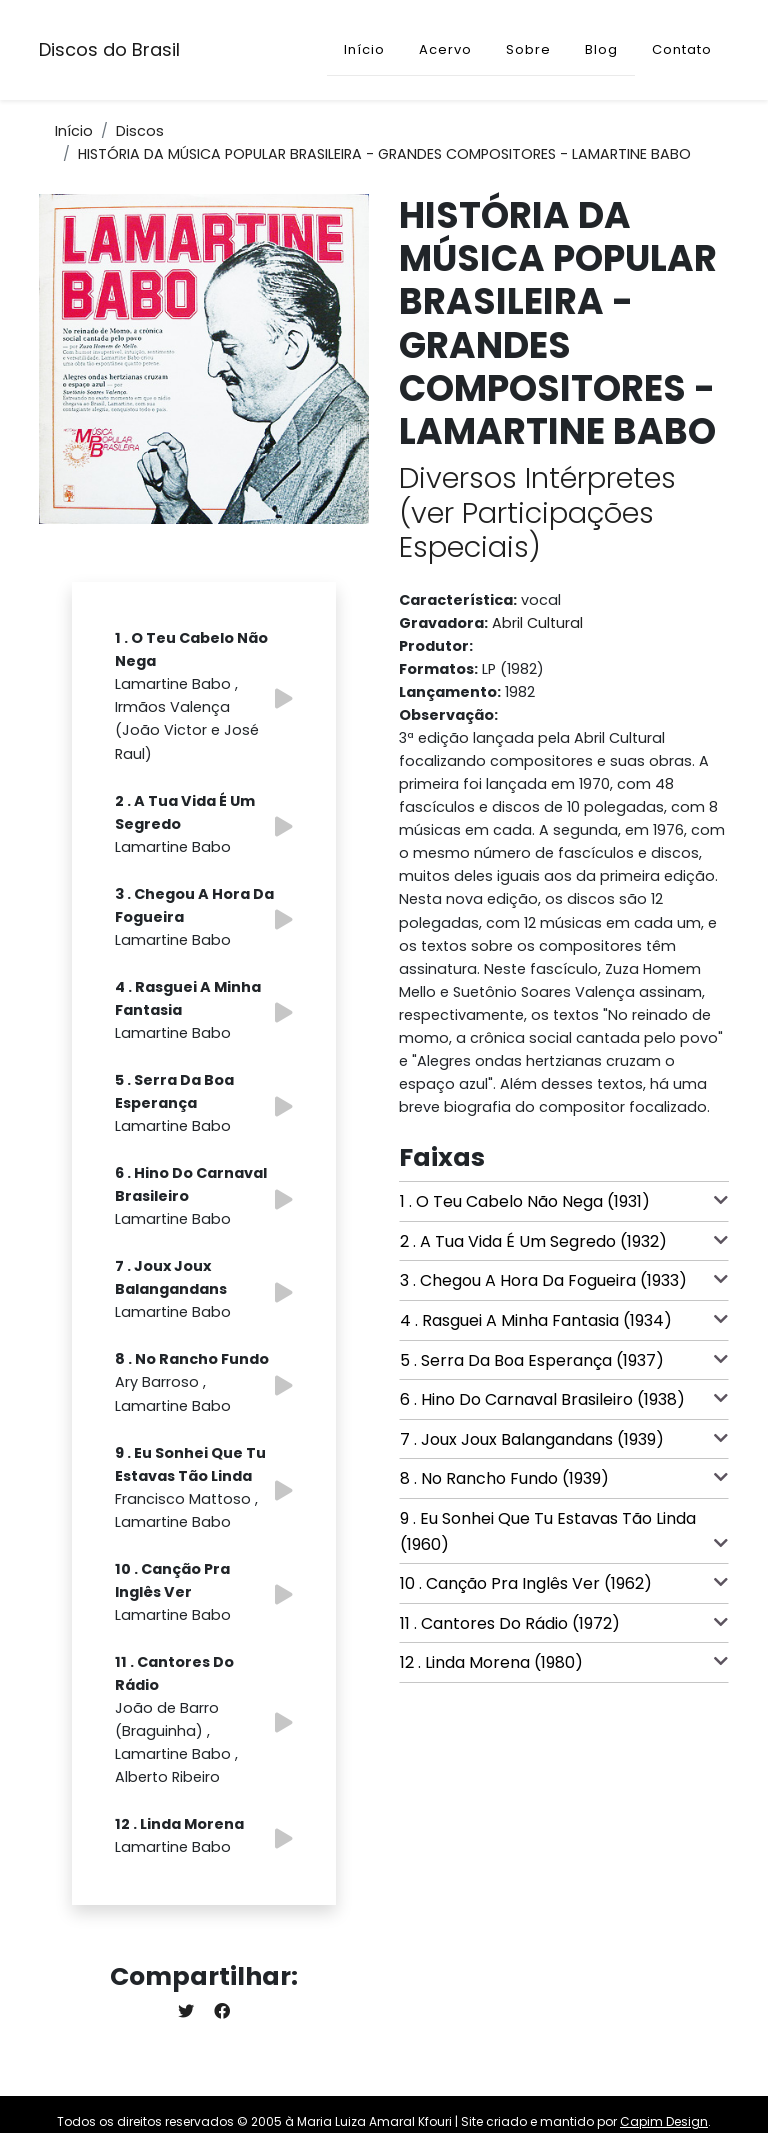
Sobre (528, 49)
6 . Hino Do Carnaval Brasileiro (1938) (564, 1399)
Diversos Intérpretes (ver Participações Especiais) (537, 512)
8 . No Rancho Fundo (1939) (564, 1478)
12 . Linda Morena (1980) (564, 1662)
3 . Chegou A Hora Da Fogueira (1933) (564, 1280)
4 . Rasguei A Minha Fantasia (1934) (564, 1320)
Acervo (445, 49)
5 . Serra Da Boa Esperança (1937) (564, 1360)
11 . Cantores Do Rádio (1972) (564, 1623)
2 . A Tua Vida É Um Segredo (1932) (564, 1241)
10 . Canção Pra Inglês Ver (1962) (564, 1583)
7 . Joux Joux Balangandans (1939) (564, 1439)
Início (364, 49)
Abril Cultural (537, 623)
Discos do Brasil (109, 49)
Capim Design (664, 2121)
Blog (601, 49)
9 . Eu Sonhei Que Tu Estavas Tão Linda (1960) (564, 1531)
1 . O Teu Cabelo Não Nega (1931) (564, 1201)
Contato (682, 49)
